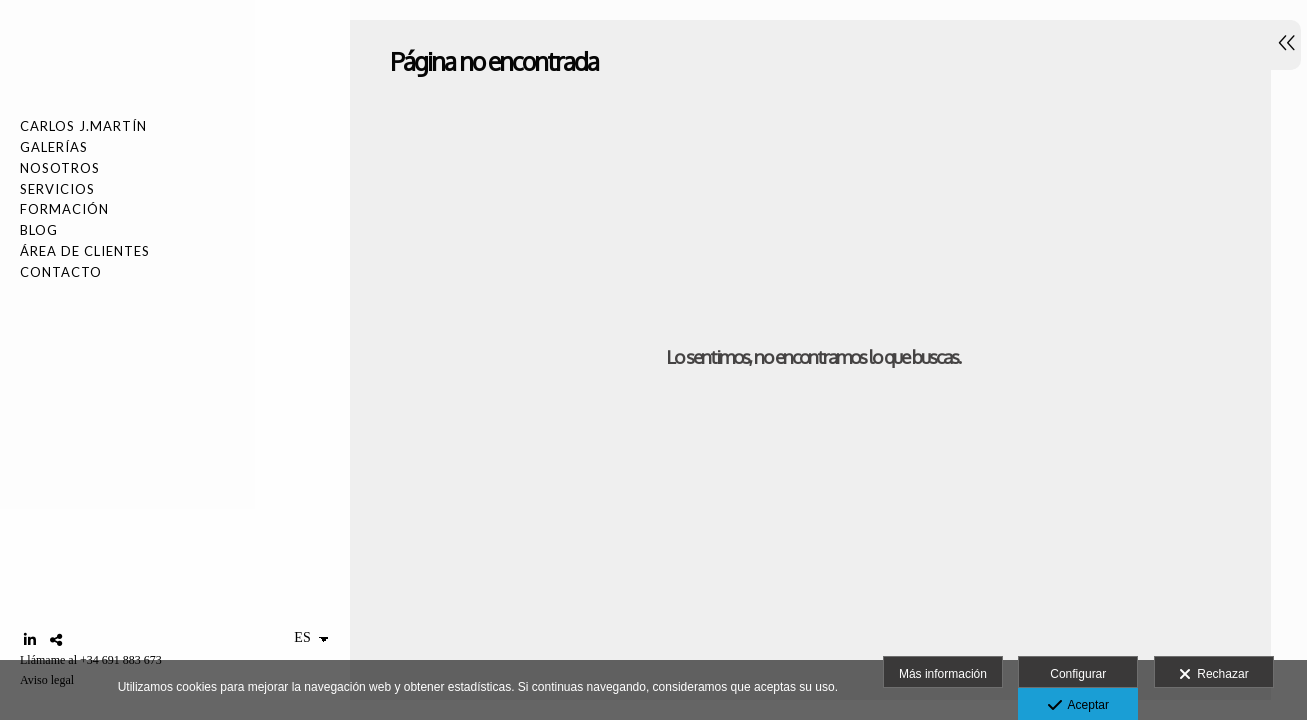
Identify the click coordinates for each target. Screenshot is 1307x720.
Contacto (61, 272)
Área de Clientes (85, 251)
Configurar (1078, 674)
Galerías (54, 147)
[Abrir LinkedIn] (30, 640)
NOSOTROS (60, 168)
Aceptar (1078, 706)
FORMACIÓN (64, 209)
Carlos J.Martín (83, 126)
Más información (943, 674)
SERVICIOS (57, 189)
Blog (39, 230)
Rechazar (1214, 675)
